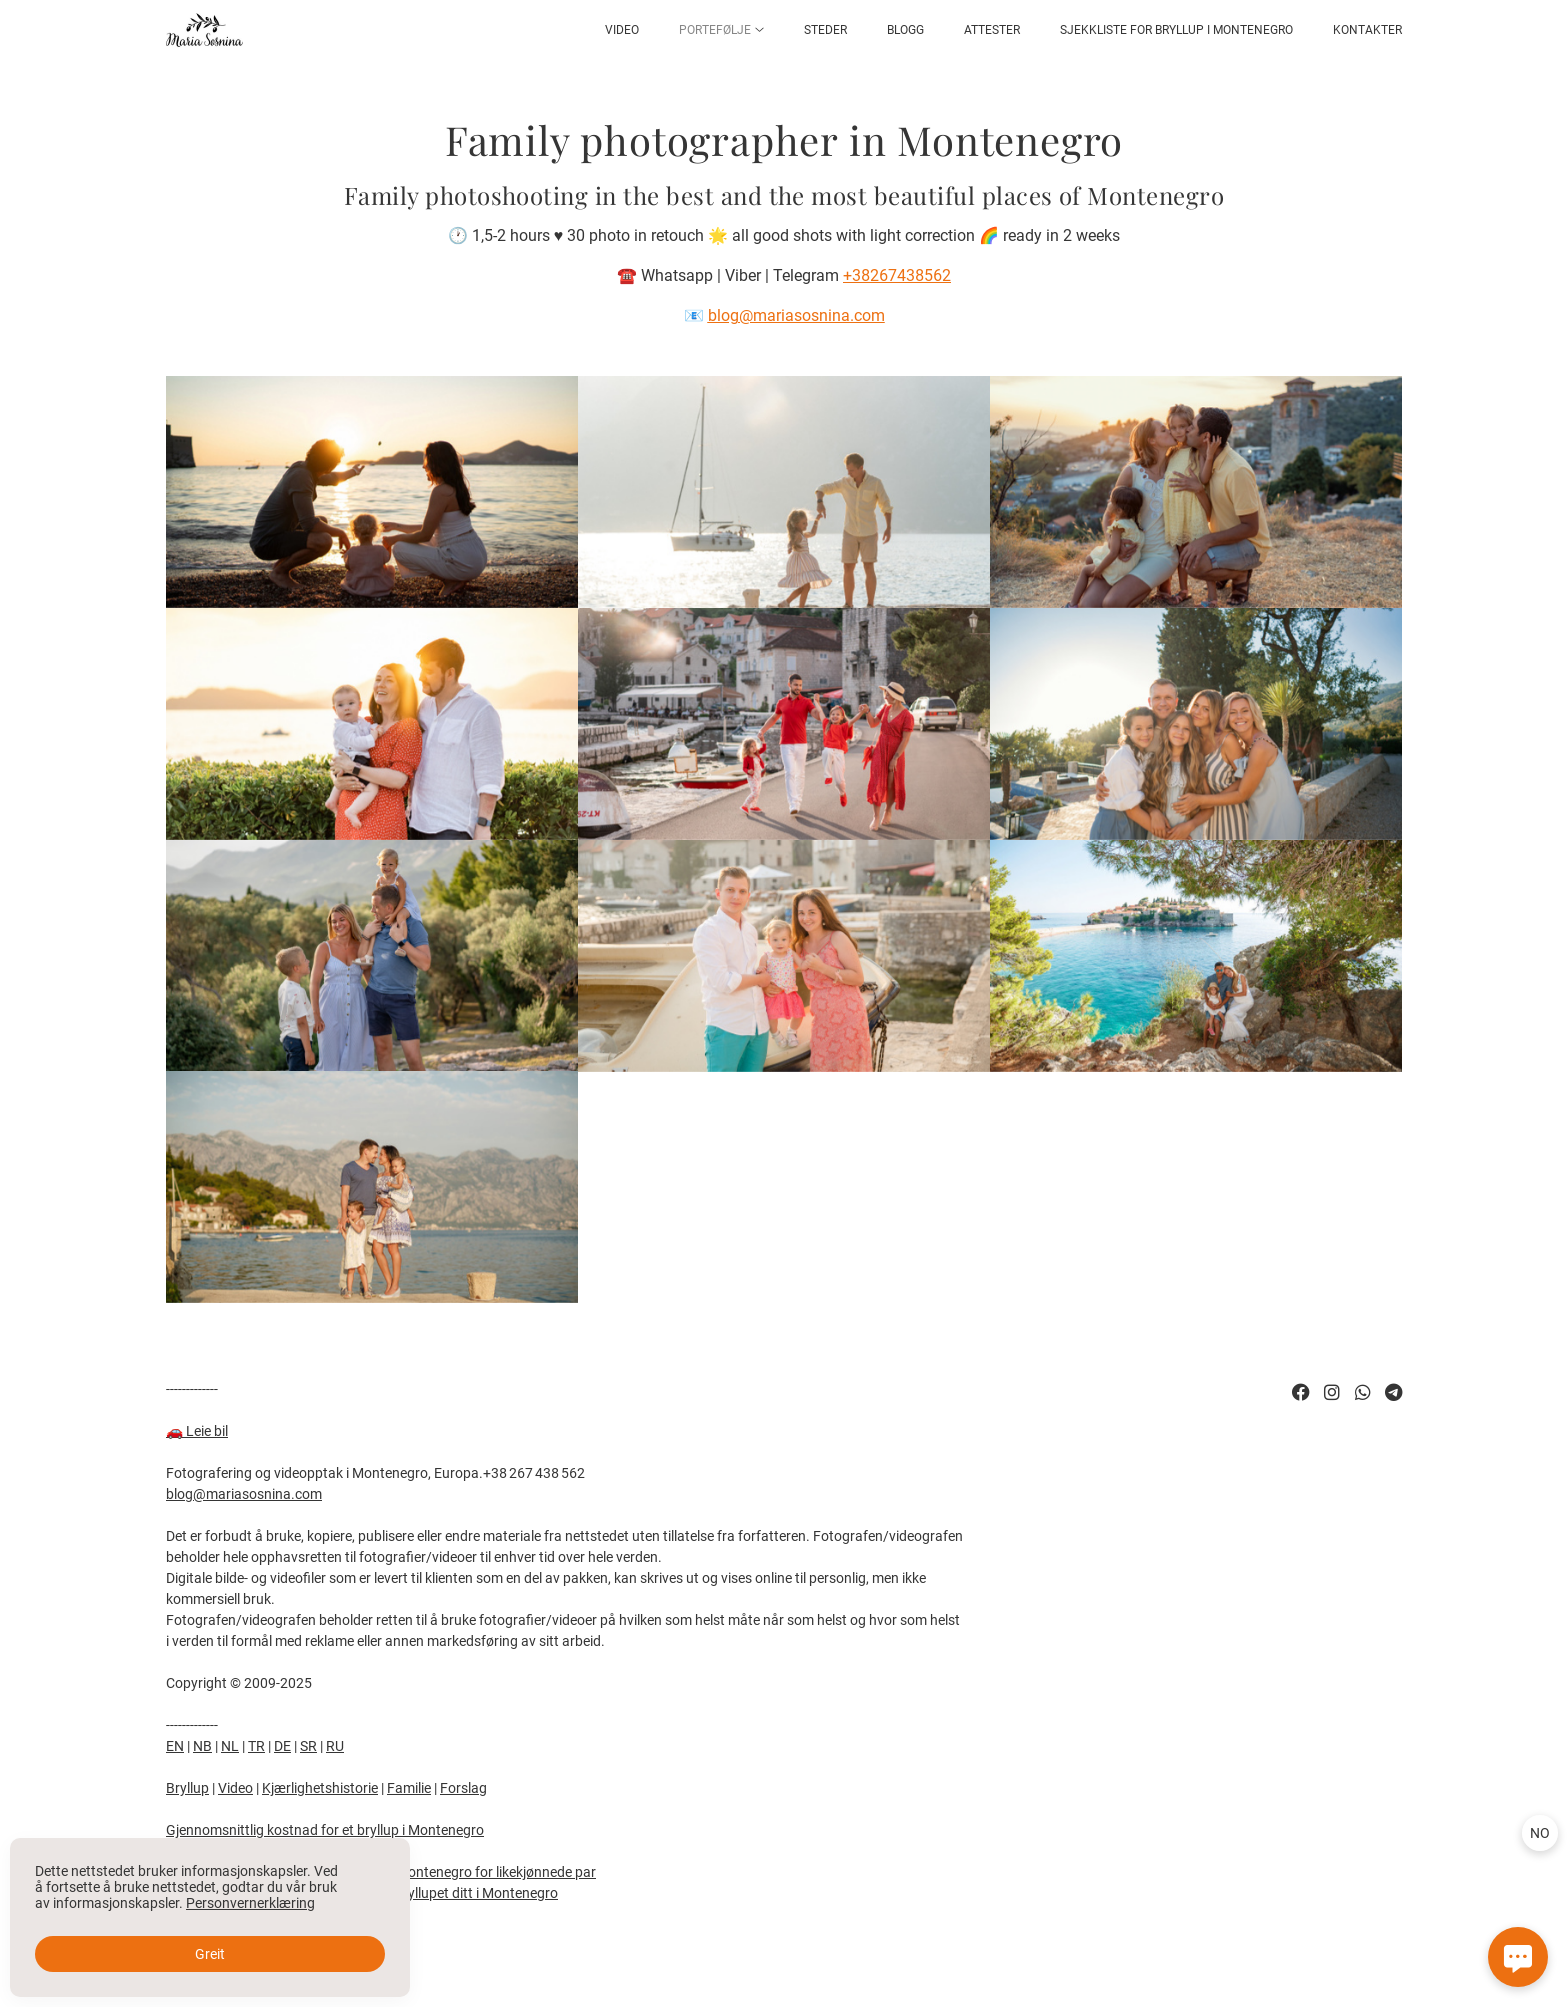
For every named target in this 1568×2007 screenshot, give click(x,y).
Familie (409, 1788)
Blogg (905, 30)
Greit (210, 1954)
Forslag (463, 1788)
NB (202, 1746)
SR (308, 1746)
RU (335, 1746)
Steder (825, 30)
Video (622, 30)
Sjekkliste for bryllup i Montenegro (1176, 30)
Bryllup (187, 1788)
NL (230, 1746)
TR (256, 1746)
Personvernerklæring (250, 1903)
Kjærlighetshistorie (320, 1788)
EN (175, 1746)
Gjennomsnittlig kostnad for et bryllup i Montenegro (325, 1830)
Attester (992, 30)
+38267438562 (897, 275)
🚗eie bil (197, 1431)
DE (282, 1746)
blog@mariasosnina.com (244, 1494)
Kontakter (1367, 30)
